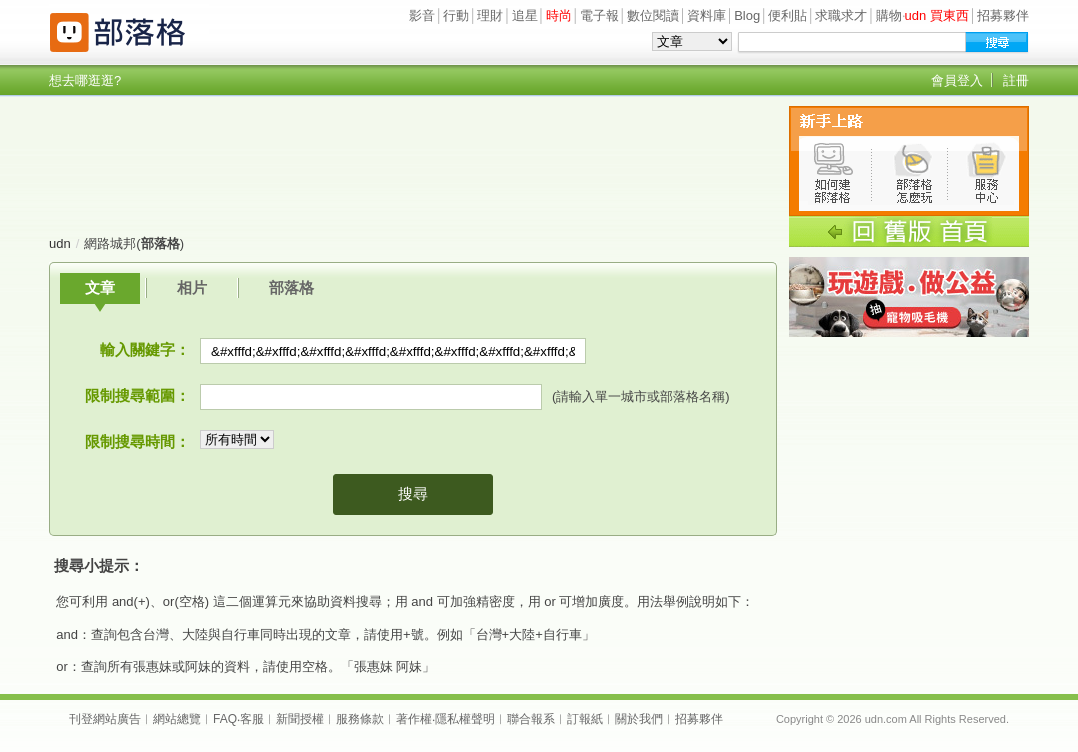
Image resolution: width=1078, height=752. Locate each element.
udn (60, 243)
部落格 (291, 287)
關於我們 (639, 719)
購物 (889, 15)
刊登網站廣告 (105, 719)
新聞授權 (300, 719)
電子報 (599, 15)
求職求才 (841, 15)
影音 (422, 15)
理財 (490, 15)
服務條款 (360, 719)
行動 (456, 15)
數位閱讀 (653, 15)
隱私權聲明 (465, 719)
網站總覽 (177, 719)
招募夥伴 (1003, 15)
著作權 (414, 719)
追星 (525, 15)
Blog (747, 15)
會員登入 (957, 80)
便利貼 (787, 15)
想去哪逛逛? (85, 80)
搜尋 (413, 493)
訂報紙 (585, 719)
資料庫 (706, 15)
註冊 (1016, 80)
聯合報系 (531, 719)
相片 (192, 287)
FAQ (225, 719)
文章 (100, 287)
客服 (252, 719)
